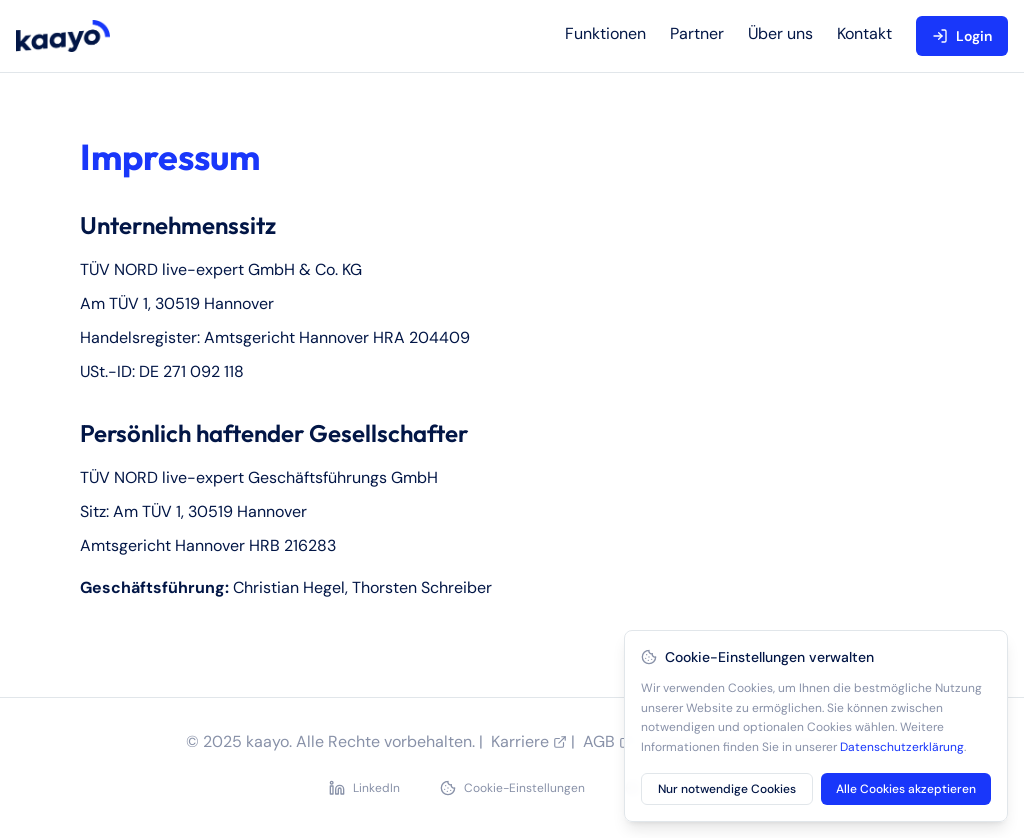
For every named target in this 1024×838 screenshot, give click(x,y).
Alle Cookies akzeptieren (906, 789)
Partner (697, 33)
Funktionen (605, 33)
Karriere (529, 741)
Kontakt (864, 33)
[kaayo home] (63, 36)
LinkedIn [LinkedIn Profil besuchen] (364, 788)
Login (962, 36)
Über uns (780, 33)
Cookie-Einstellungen (512, 788)
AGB (608, 741)
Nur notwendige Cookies (727, 789)
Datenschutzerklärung (902, 747)
